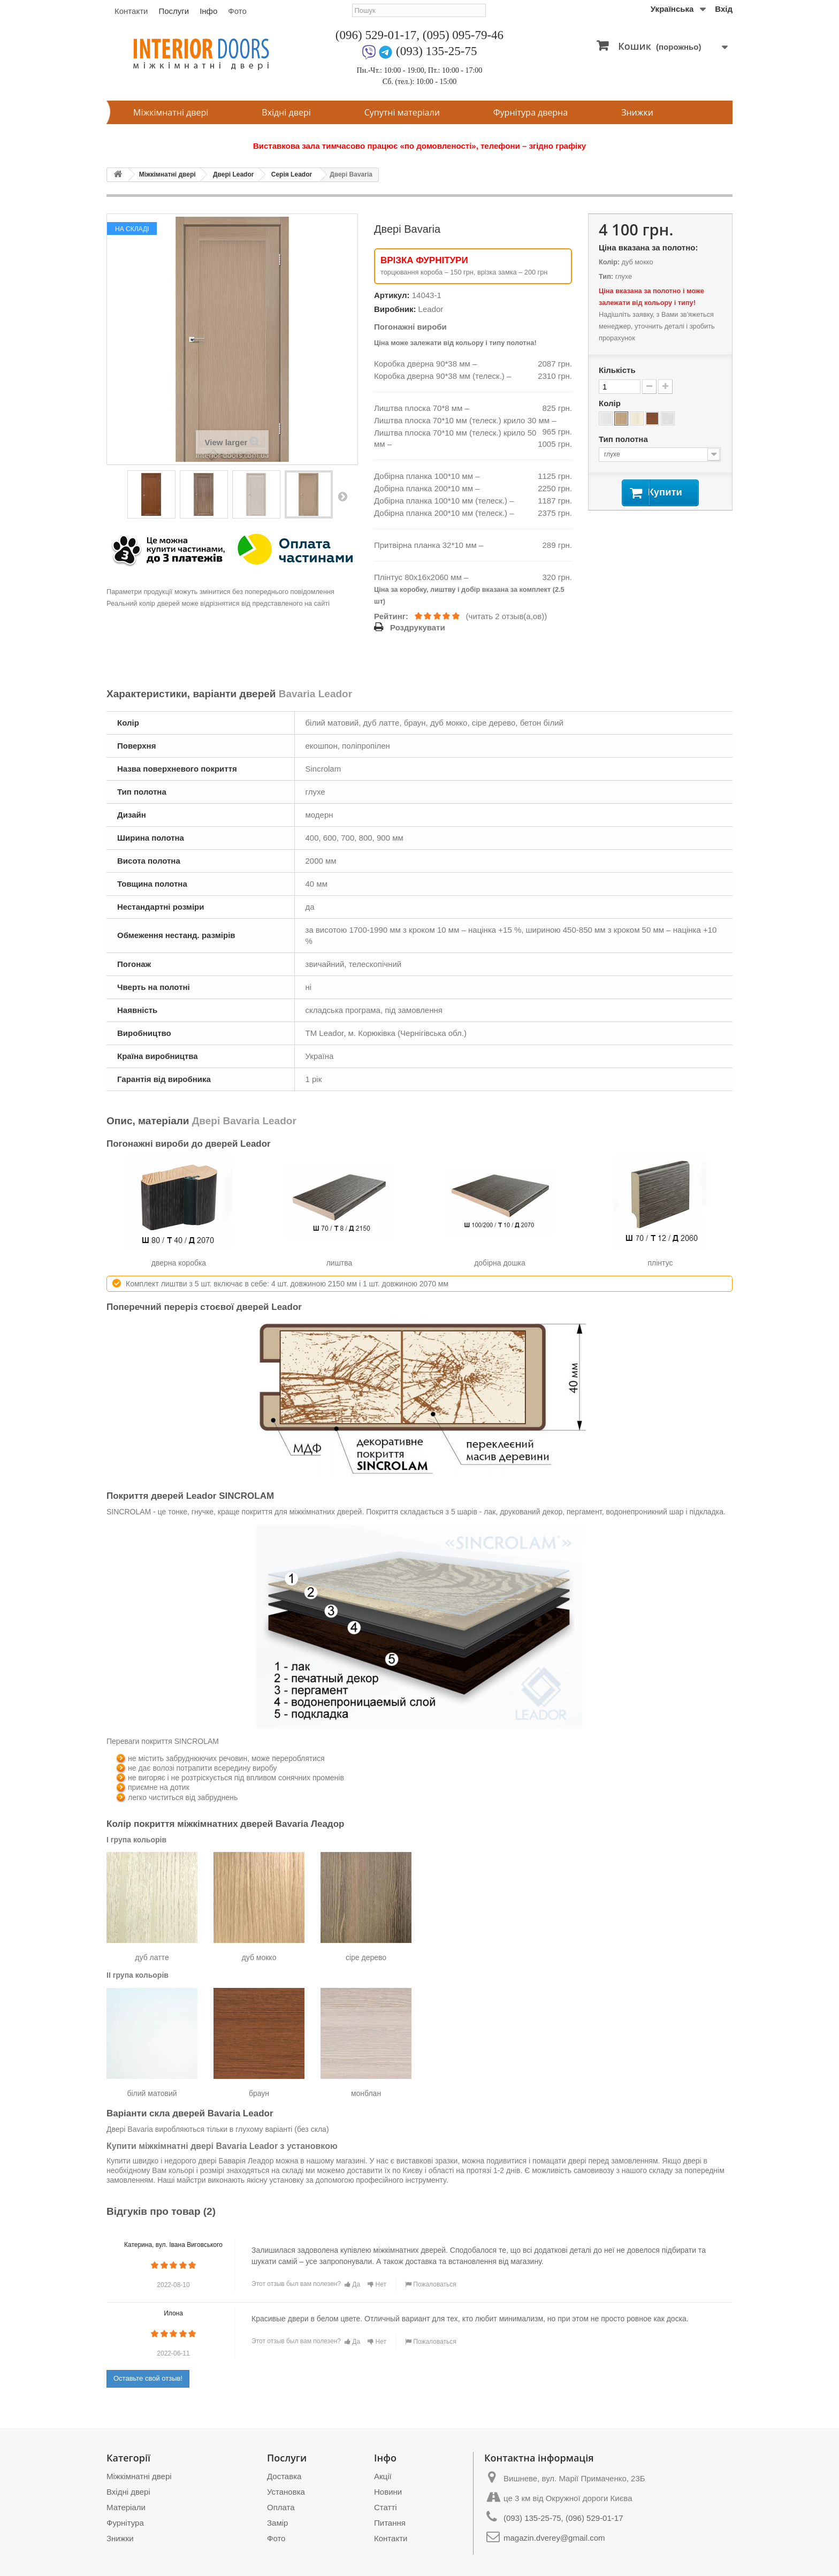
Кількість (617, 370)
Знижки (637, 112)
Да (352, 2284)
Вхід (724, 8)
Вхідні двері (286, 112)
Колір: (609, 262)
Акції (383, 2476)
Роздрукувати (417, 627)
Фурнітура (125, 2522)
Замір (277, 2522)
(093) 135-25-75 (436, 51)
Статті (385, 2507)
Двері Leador (233, 174)
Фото (237, 11)
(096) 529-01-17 (375, 35)
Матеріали (126, 2507)
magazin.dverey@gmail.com (554, 2537)
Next (342, 496)
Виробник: (395, 309)
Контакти (131, 11)
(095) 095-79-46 (463, 35)
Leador (431, 309)
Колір (611, 403)
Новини (388, 2491)
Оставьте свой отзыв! (147, 2378)
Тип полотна (624, 439)
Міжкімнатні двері (170, 112)
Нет (377, 2284)
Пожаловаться (430, 2284)
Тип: (606, 276)
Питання (390, 2522)
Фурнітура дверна (530, 112)
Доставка (284, 2476)
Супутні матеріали (402, 112)
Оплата (281, 2507)
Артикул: (392, 295)
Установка (286, 2491)
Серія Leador (291, 174)
